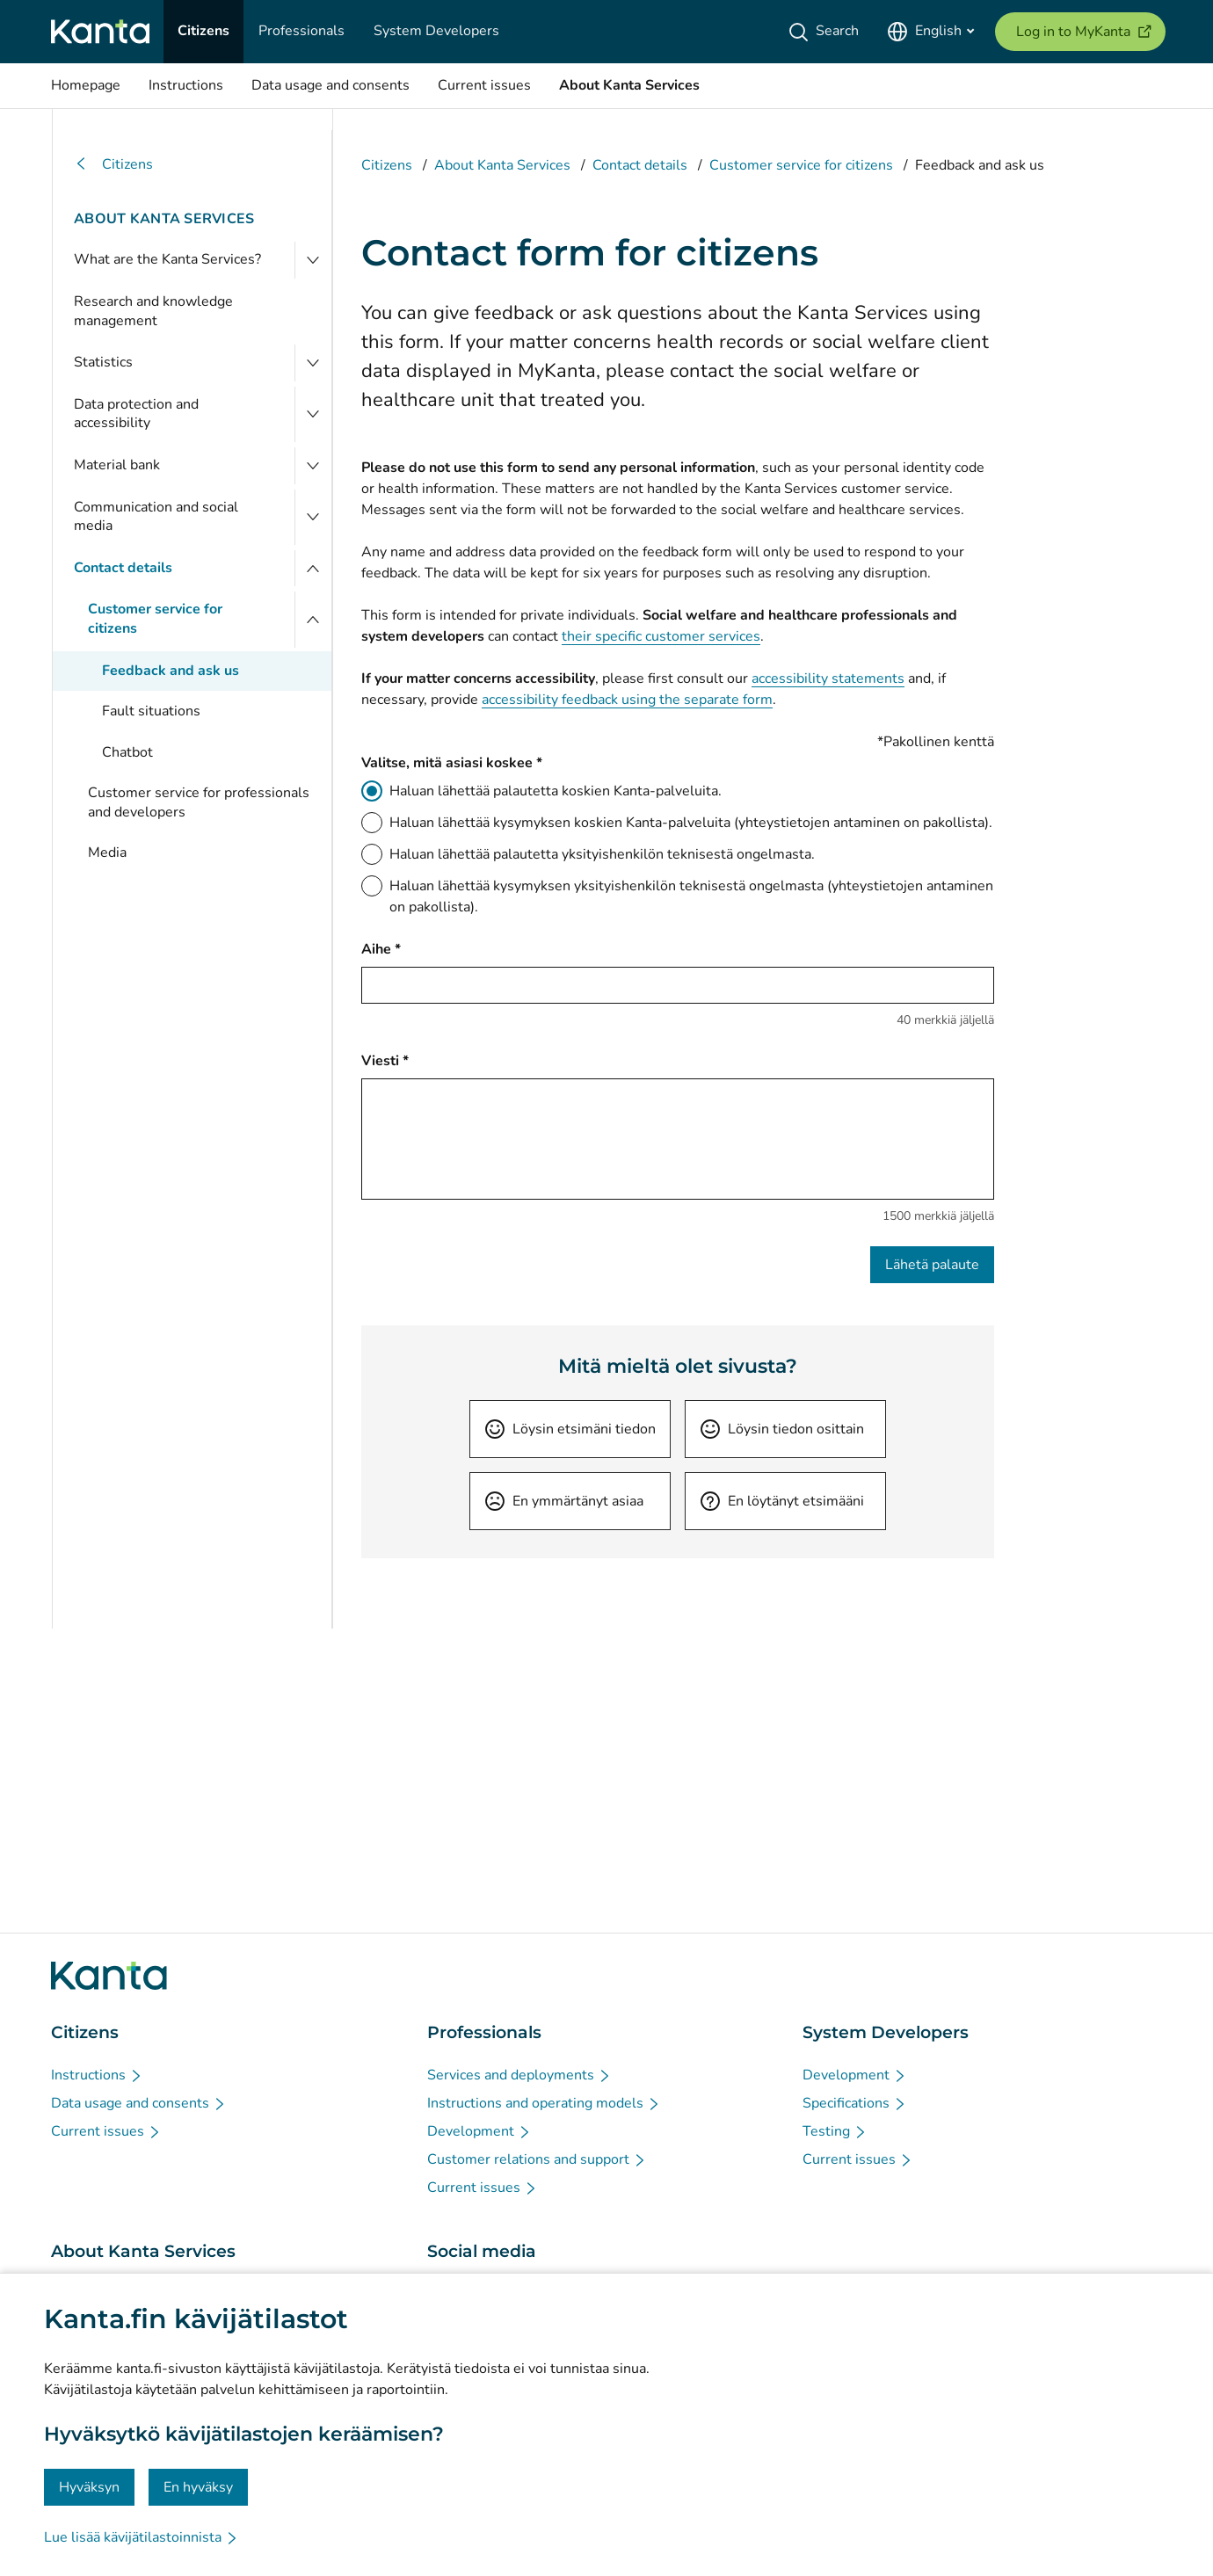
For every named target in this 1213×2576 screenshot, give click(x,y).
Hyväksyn (89, 2487)
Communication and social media (156, 516)
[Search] (827, 31)
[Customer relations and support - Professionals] (537, 2159)
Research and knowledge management (153, 311)
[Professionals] (301, 31)
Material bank (117, 465)
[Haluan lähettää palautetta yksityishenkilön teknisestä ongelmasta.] (371, 854)
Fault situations (151, 711)
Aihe (381, 949)
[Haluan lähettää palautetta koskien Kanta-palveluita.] (371, 791)
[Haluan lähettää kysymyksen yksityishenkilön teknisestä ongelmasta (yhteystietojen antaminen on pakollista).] (371, 885)
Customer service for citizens (155, 618)
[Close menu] (312, 568)
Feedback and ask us (170, 670)
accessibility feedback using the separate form (627, 699)
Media (107, 852)
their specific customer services (661, 636)
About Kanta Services (164, 219)
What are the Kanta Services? (167, 259)
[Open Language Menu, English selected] (930, 31)
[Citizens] (203, 31)
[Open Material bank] (312, 466)
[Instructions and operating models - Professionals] (544, 2103)
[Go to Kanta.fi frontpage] (109, 1976)
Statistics (103, 362)
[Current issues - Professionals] (482, 2187)
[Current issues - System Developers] (858, 2159)
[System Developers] (436, 31)
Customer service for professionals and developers (198, 802)
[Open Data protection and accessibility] (312, 414)
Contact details (123, 567)
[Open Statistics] (312, 363)
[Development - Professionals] (479, 2131)
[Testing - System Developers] (835, 2131)
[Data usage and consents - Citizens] (139, 2103)
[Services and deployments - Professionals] (519, 2075)
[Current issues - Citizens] (106, 2131)
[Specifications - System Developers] (855, 2103)
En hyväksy (198, 2487)
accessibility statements (828, 678)
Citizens (113, 165)
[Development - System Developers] (855, 2075)
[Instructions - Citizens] (97, 2075)
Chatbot (127, 752)
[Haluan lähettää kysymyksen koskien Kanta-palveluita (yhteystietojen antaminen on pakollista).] (371, 822)
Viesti (385, 1060)
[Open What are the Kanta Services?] (312, 260)
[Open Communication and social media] (312, 517)
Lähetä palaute (932, 1264)
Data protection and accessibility (136, 414)
